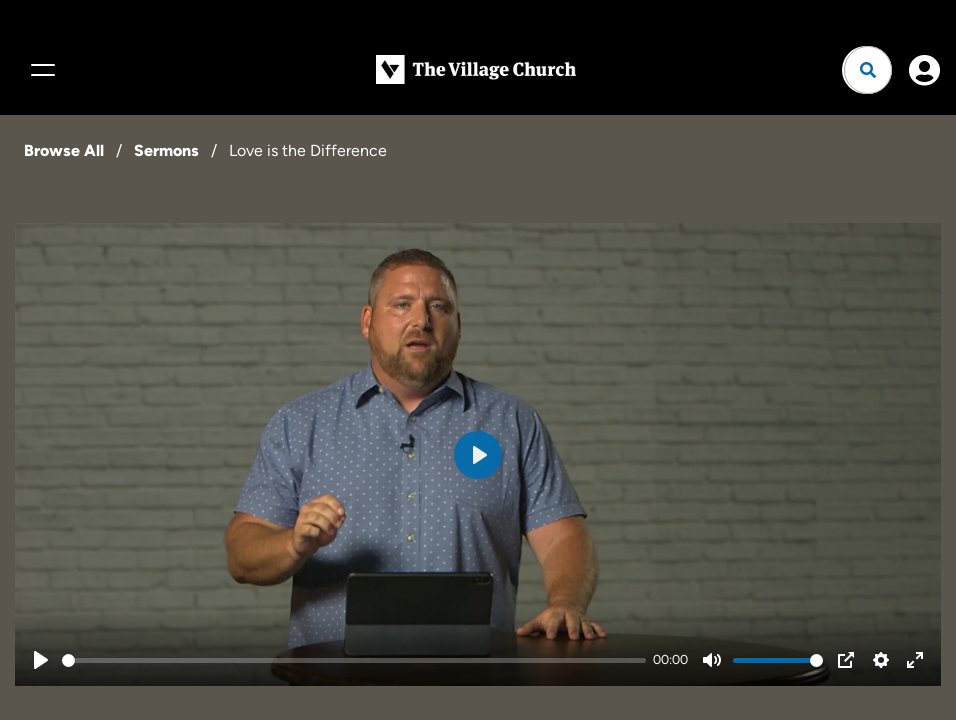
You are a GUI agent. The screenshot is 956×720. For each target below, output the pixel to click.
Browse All (64, 150)
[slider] (354, 660)
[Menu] (40, 70)
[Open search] (868, 70)
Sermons (166, 150)
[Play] (41, 660)
